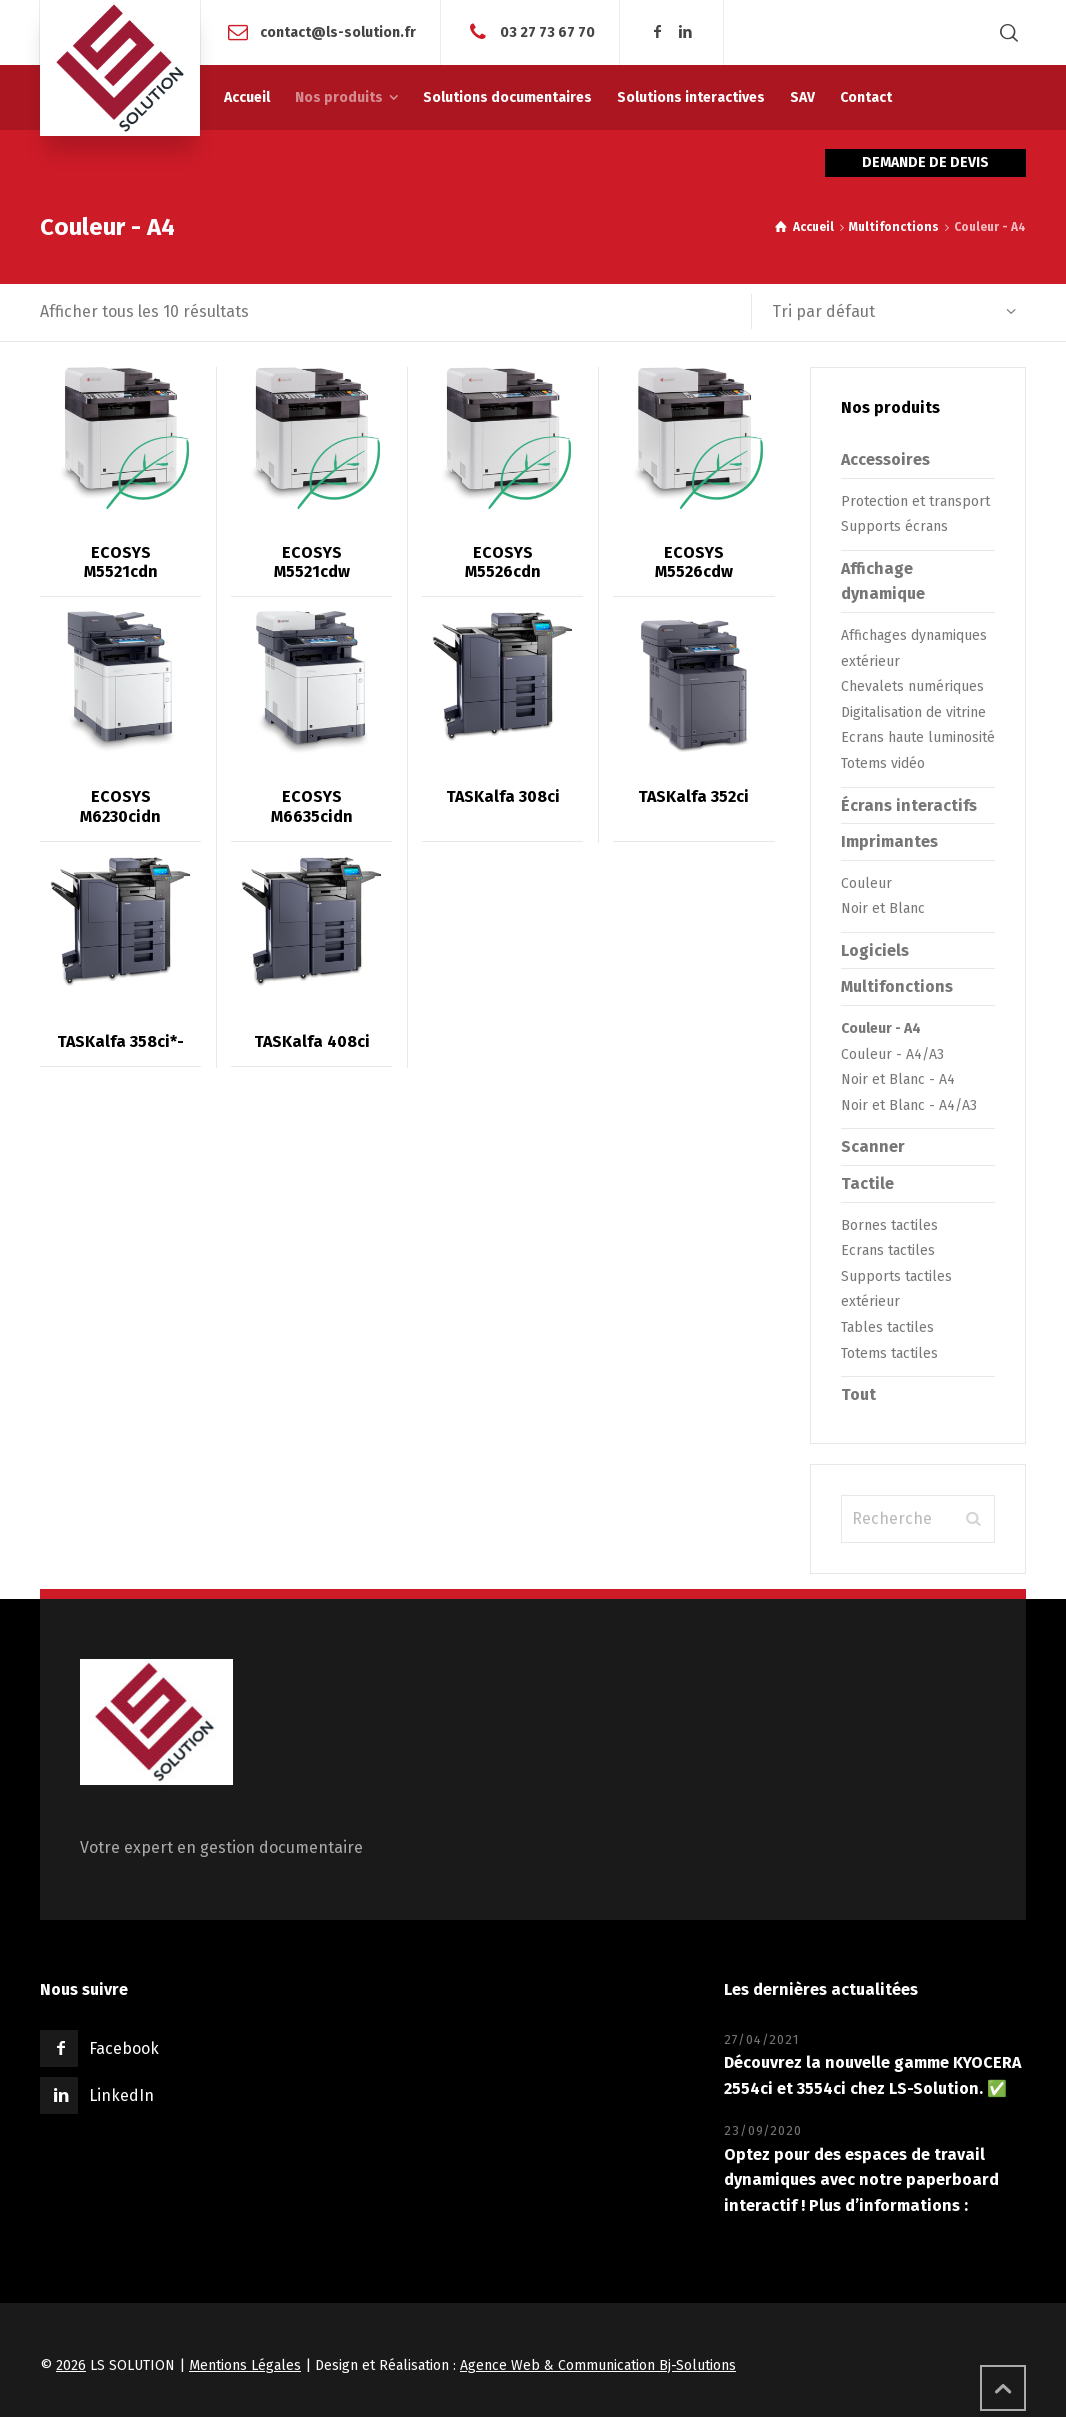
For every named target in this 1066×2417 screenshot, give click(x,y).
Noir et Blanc (883, 908)
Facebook (124, 2048)
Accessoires (885, 459)
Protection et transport (915, 501)
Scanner (873, 1146)
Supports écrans (894, 526)
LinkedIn (121, 2095)
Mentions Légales (245, 2365)
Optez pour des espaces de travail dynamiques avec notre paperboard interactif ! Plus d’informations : (861, 2180)
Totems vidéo (883, 763)
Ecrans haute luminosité (918, 737)
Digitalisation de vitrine (913, 712)
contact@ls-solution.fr (338, 31)
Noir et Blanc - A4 (898, 1079)
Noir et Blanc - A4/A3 (909, 1105)
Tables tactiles (887, 1327)
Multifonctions (894, 227)
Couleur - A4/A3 (892, 1054)
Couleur (866, 883)
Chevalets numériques (912, 686)
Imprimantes (889, 841)
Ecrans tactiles (888, 1250)
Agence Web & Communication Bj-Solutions (598, 2365)
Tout (858, 1394)
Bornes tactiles (889, 1225)
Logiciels (875, 950)
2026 (71, 2365)
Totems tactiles (889, 1353)
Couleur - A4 (881, 1028)
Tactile (867, 1183)
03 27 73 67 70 (547, 31)
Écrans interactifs (909, 805)
